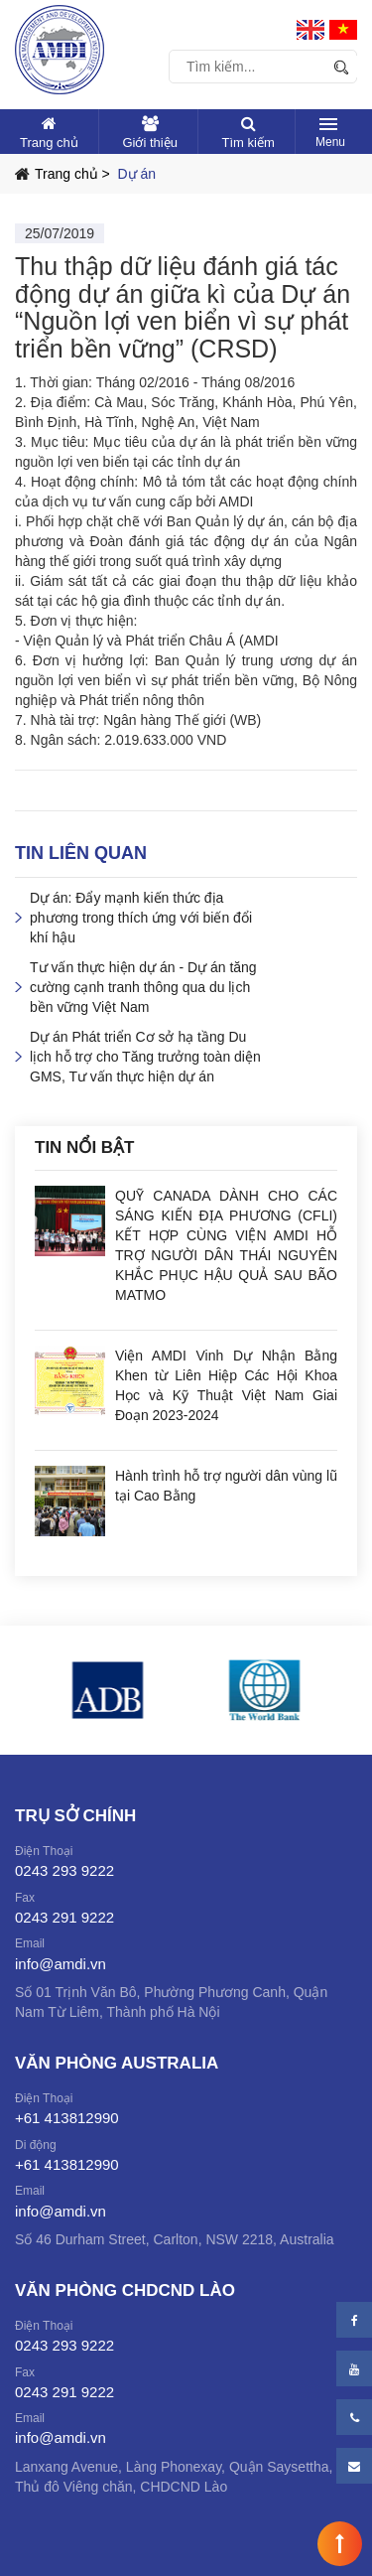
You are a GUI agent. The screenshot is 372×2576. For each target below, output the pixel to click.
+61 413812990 (67, 2117)
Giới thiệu (149, 142)
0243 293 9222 (64, 1870)
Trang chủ (49, 142)
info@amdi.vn (60, 1963)
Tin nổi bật (85, 1147)
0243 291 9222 (64, 1917)
